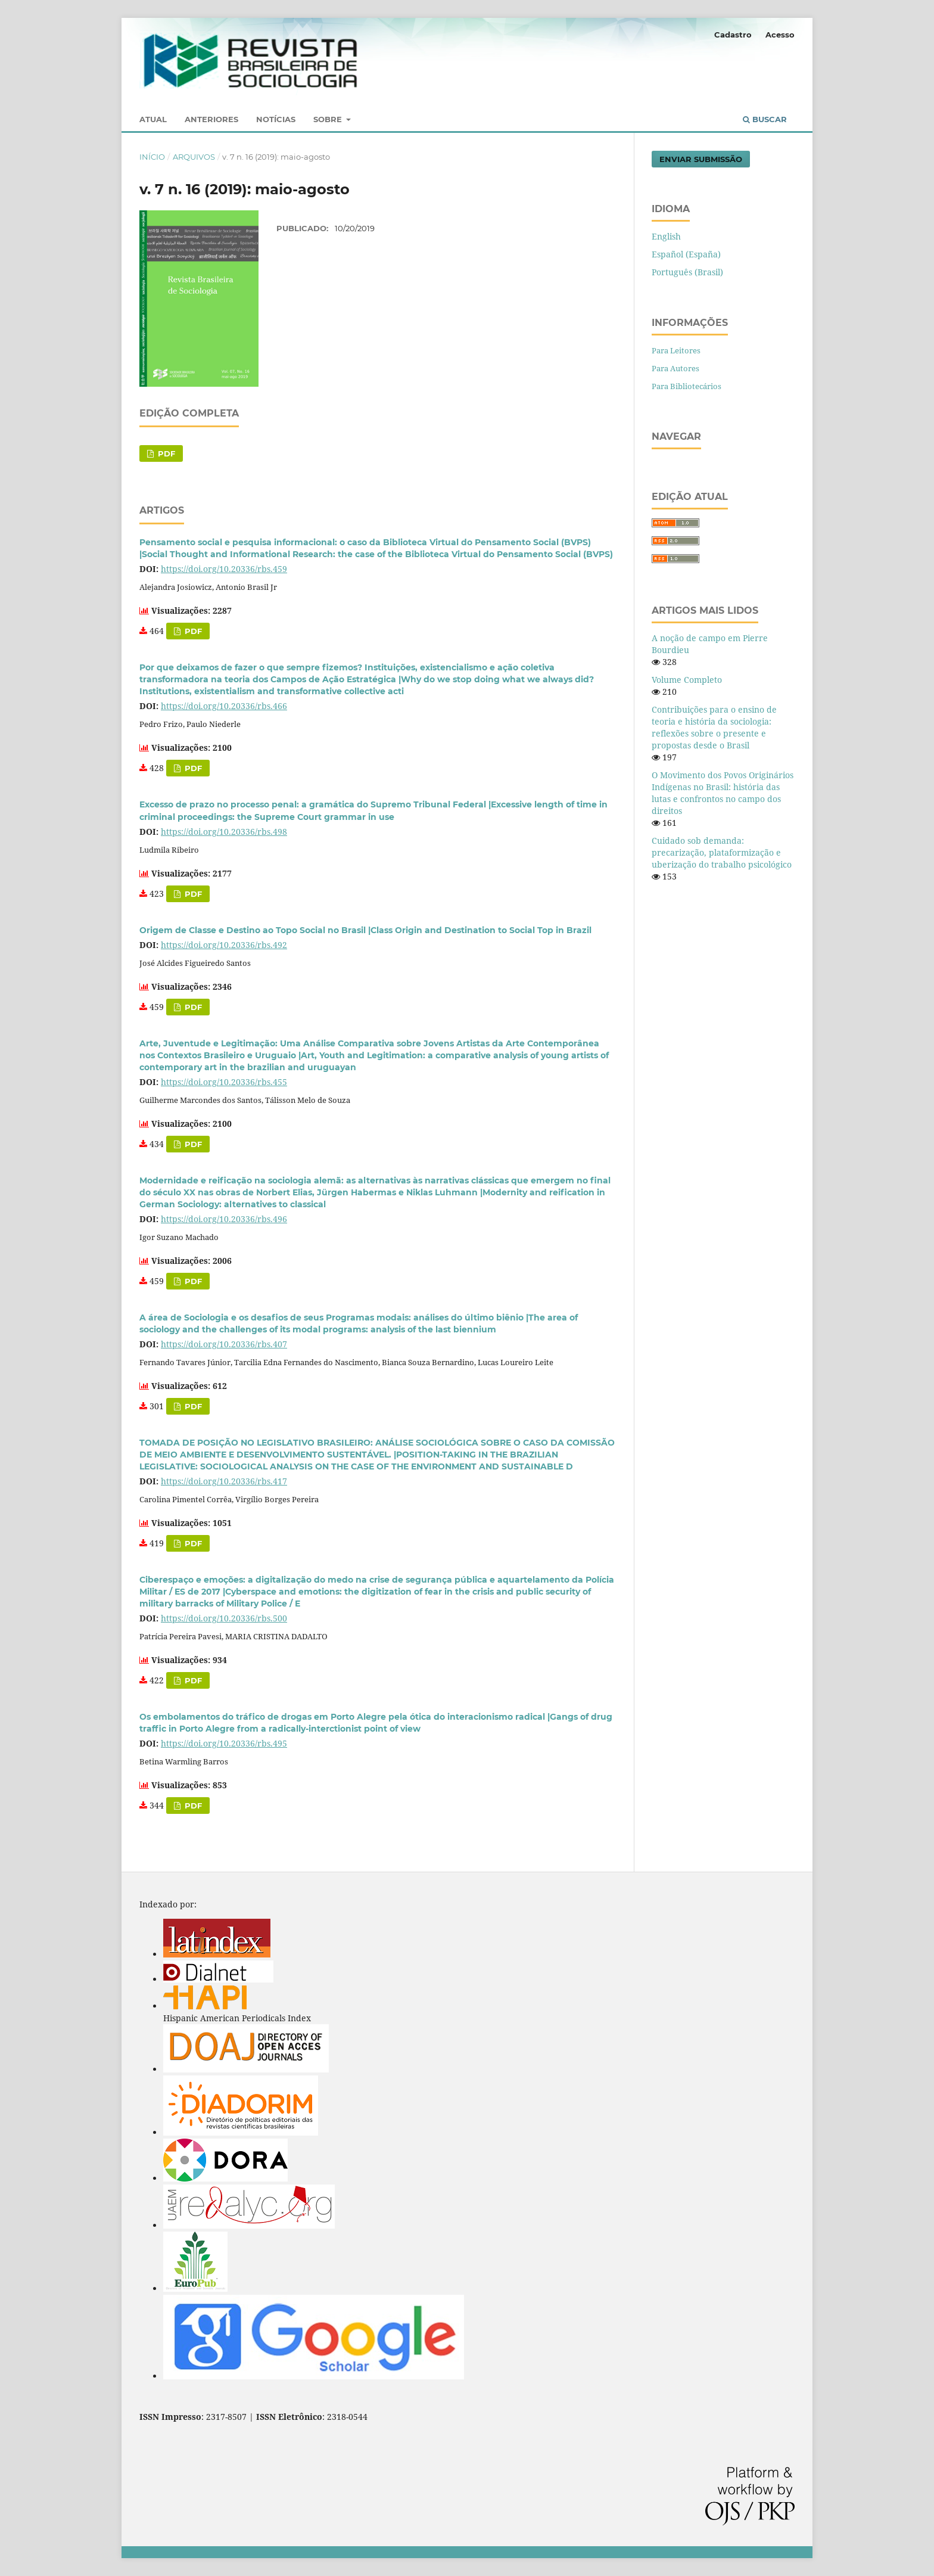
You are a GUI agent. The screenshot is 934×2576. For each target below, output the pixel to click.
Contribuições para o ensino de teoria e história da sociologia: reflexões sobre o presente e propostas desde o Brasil (714, 727)
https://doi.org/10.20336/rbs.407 (224, 1344)
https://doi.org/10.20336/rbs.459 (224, 568)
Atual (153, 119)
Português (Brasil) (687, 272)
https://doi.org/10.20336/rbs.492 (224, 944)
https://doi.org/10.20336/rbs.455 (224, 1081)
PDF (165, 453)
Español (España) (686, 254)
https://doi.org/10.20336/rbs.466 (224, 705)
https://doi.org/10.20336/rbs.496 (224, 1219)
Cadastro (733, 34)
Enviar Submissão (700, 159)
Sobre (328, 119)
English (666, 236)
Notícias (275, 119)
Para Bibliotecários (686, 386)
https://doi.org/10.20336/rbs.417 (224, 1481)
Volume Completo (687, 679)
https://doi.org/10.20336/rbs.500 (224, 1618)
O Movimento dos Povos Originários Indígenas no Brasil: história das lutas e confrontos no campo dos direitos (722, 792)
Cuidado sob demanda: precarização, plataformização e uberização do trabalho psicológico (722, 852)
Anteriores (211, 119)
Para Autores (675, 368)
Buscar (765, 119)
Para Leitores (676, 350)
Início (152, 156)
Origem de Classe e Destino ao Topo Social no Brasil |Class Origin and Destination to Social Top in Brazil (365, 930)
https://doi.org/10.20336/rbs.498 (224, 831)
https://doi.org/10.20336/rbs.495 (224, 1743)
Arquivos (194, 156)
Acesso (780, 34)
